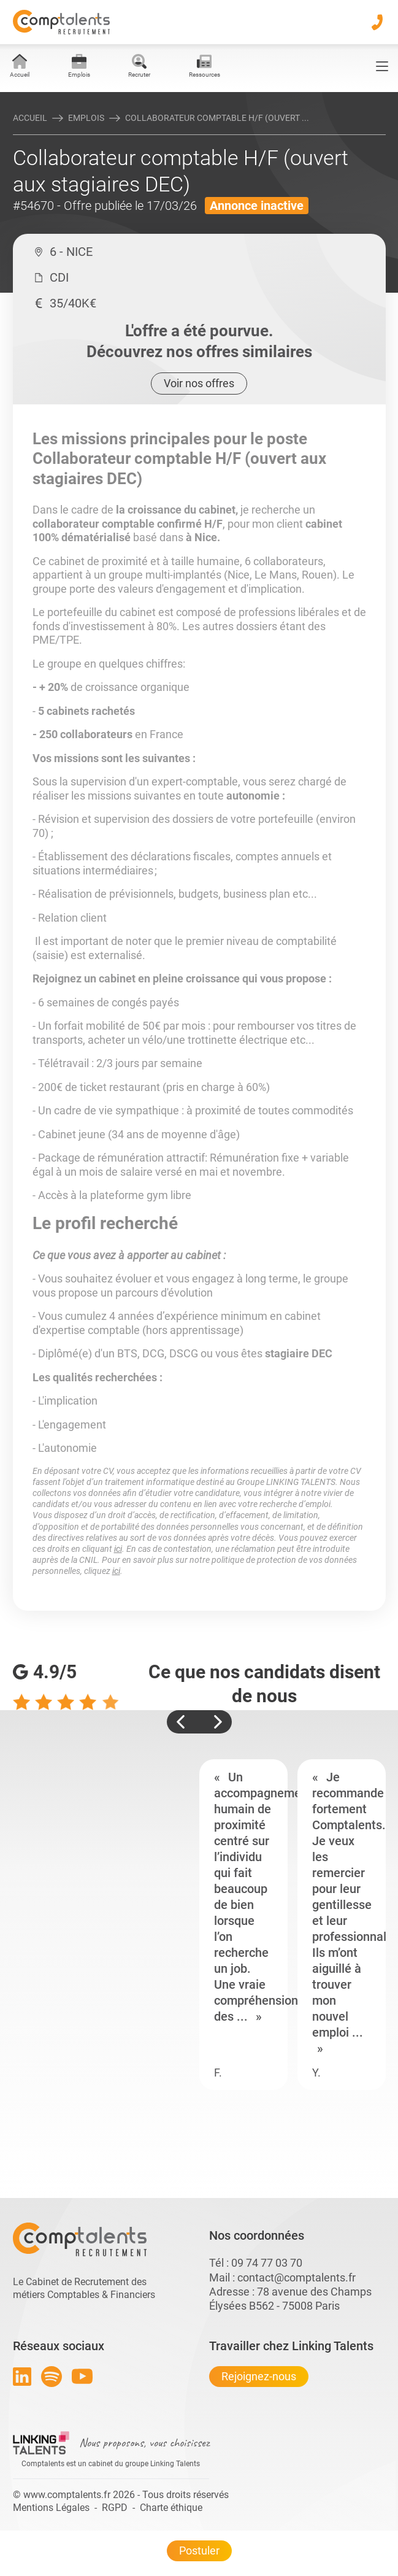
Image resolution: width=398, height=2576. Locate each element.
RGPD (115, 2507)
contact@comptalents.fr (296, 2277)
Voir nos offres (199, 383)
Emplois (86, 118)
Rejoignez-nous (258, 2376)
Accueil (30, 118)
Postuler (199, 2550)
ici (118, 1549)
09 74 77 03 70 (266, 2262)
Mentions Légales (51, 2507)
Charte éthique (171, 2507)
